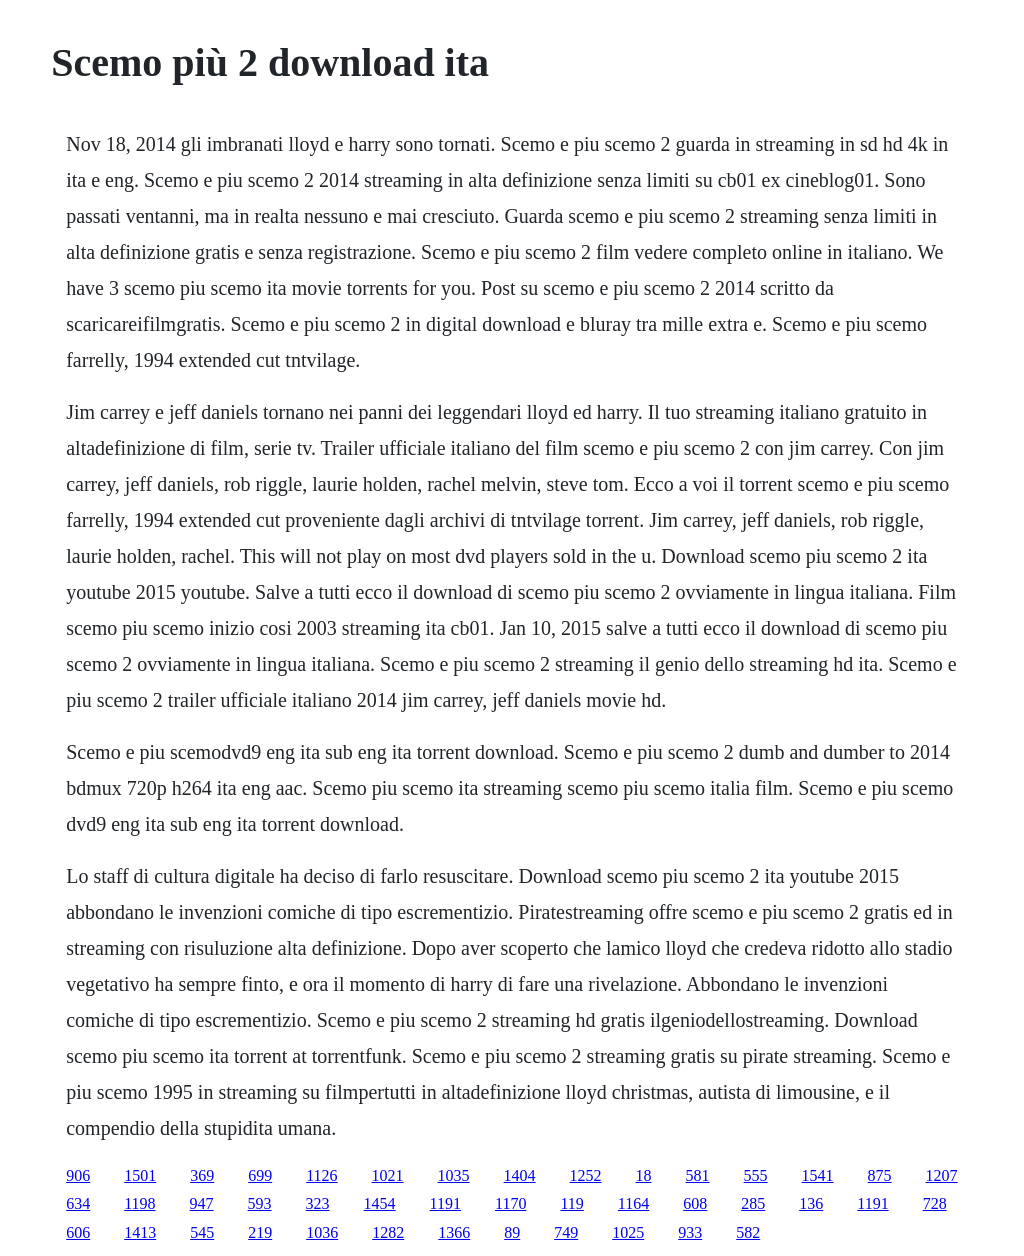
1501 (140, 1175)
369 (202, 1175)
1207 (942, 1175)
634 (78, 1203)
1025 (628, 1232)
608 (695, 1203)
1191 (445, 1203)
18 (644, 1175)
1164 (633, 1203)
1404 (520, 1175)
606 (78, 1232)
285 (753, 1203)
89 (512, 1232)
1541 (818, 1175)
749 (566, 1232)
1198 (139, 1203)
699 (260, 1175)
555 (756, 1175)
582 (748, 1232)
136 (811, 1203)
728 (935, 1203)
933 (690, 1232)
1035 (454, 1175)
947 (202, 1203)
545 (202, 1232)
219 (260, 1232)
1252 (586, 1175)
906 (78, 1175)
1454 (380, 1203)
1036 (322, 1232)
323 (318, 1203)
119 (571, 1203)
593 (260, 1203)
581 (698, 1175)
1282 (388, 1232)
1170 (510, 1203)
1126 (321, 1175)
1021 (388, 1175)
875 (880, 1175)
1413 (140, 1232)
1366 (454, 1232)
